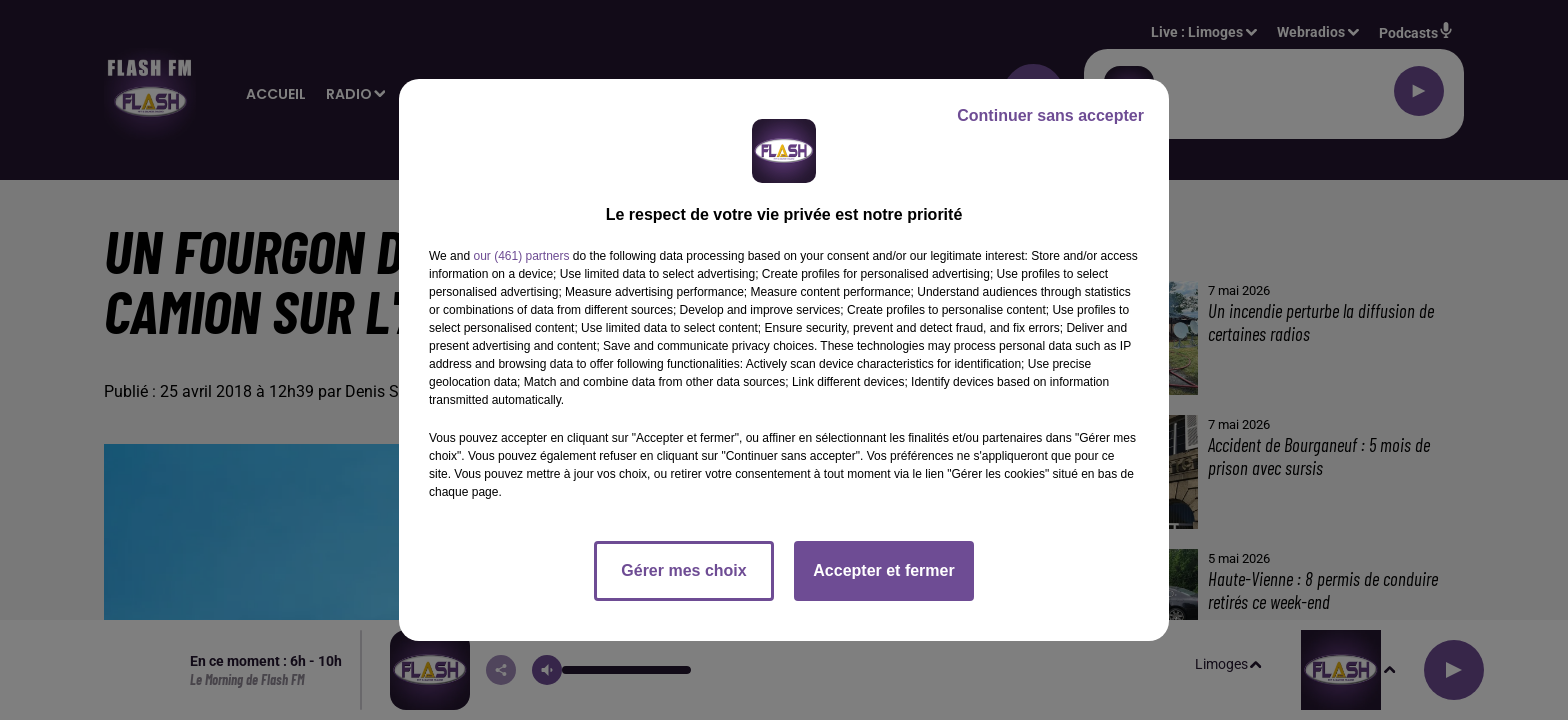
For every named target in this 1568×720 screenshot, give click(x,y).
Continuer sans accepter (1050, 115)
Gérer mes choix (683, 570)
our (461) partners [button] (521, 256)
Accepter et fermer (883, 570)
